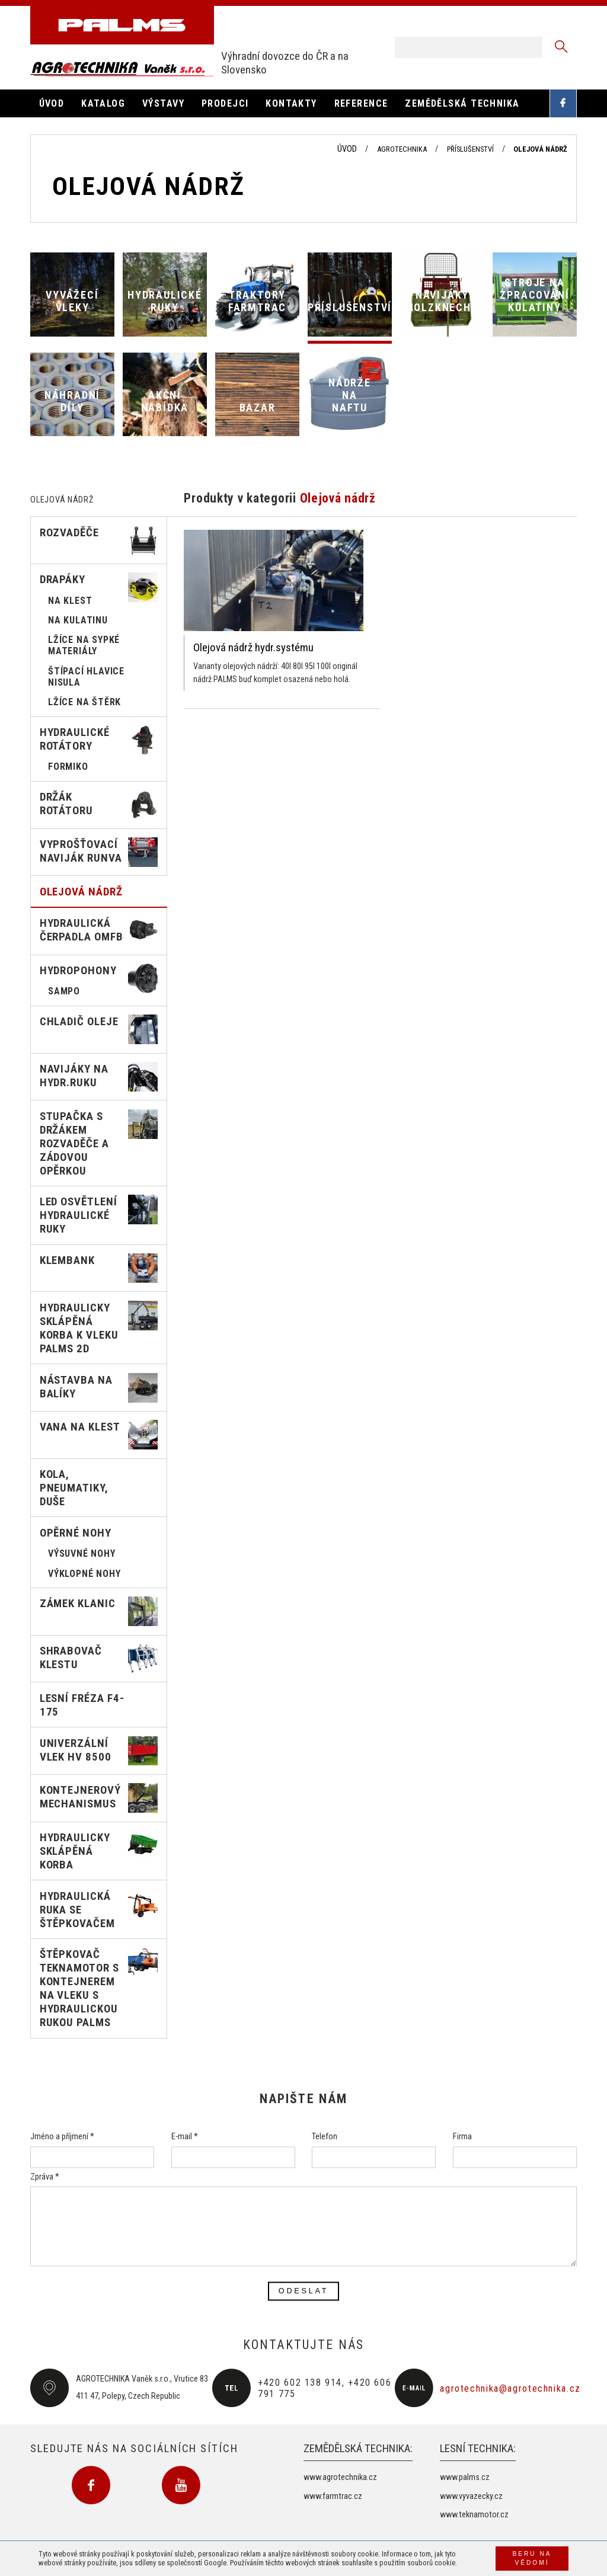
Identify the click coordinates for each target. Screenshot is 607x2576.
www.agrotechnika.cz (340, 2477)
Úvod (347, 149)
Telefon (324, 2137)
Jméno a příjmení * (62, 2137)
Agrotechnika (402, 149)
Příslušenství (470, 149)
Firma (462, 2137)
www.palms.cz (465, 2477)
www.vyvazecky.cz (471, 2496)
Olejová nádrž (540, 149)
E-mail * (184, 2137)
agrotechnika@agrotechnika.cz (510, 2388)
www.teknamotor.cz (474, 2515)
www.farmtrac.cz (333, 2496)
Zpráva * (44, 2177)
